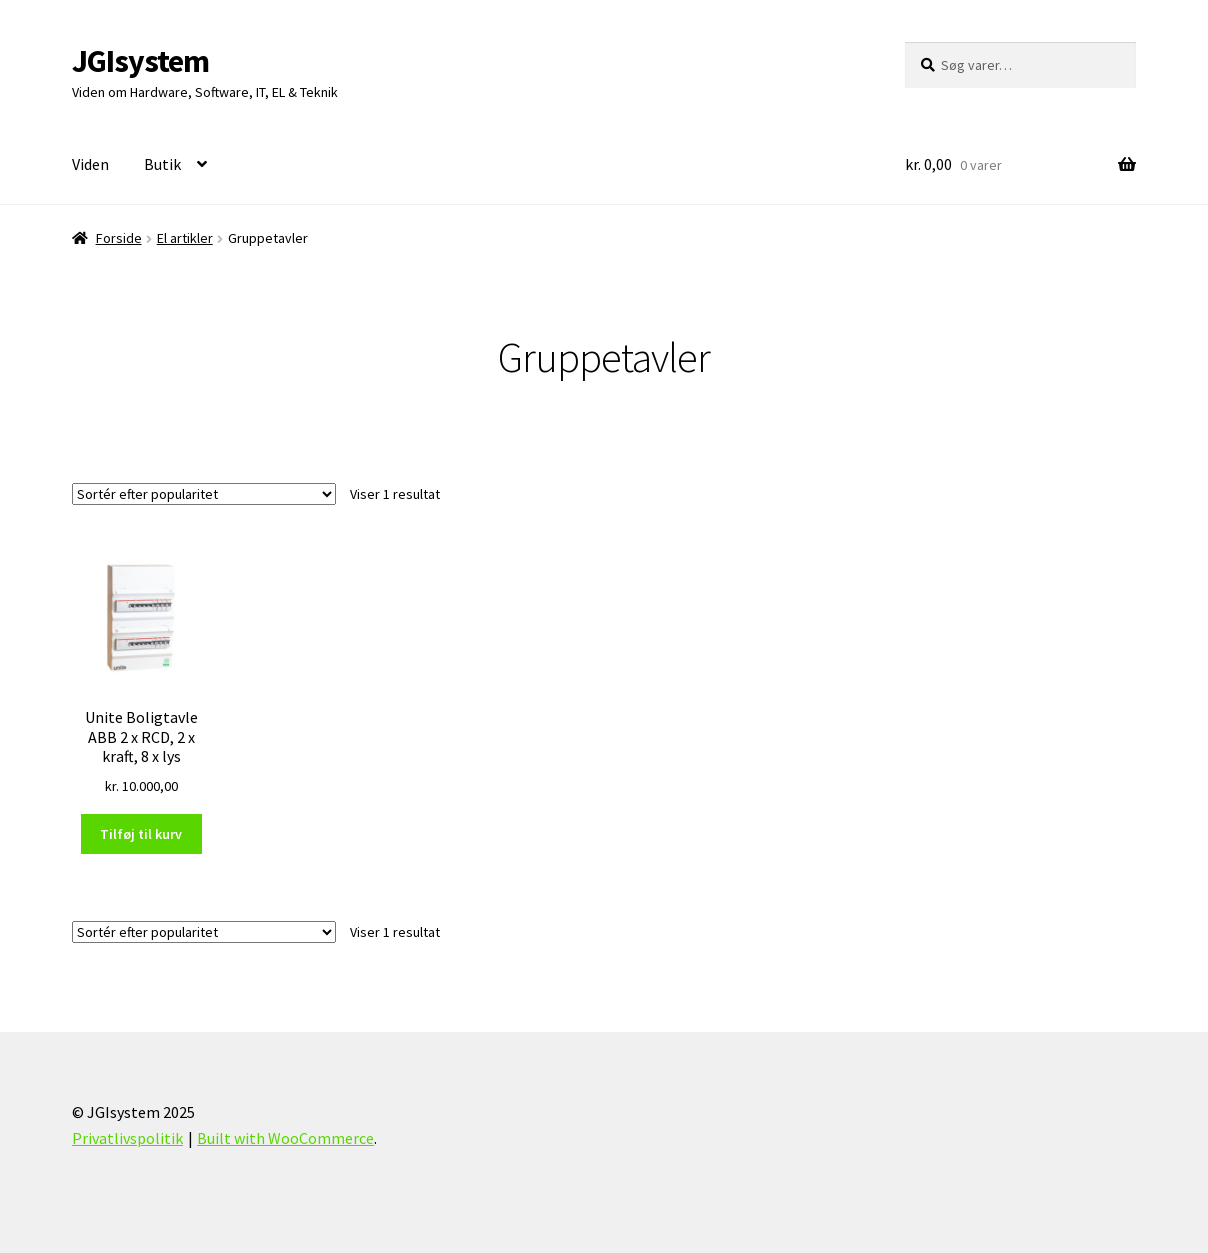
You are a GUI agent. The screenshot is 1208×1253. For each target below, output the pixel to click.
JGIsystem (140, 61)
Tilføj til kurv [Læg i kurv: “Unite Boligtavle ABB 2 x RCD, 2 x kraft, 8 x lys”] (141, 834)
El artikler (185, 238)
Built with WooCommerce (285, 1138)
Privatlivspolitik (127, 1138)
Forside (119, 238)
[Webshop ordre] (204, 494)
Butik (162, 164)
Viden (90, 164)
